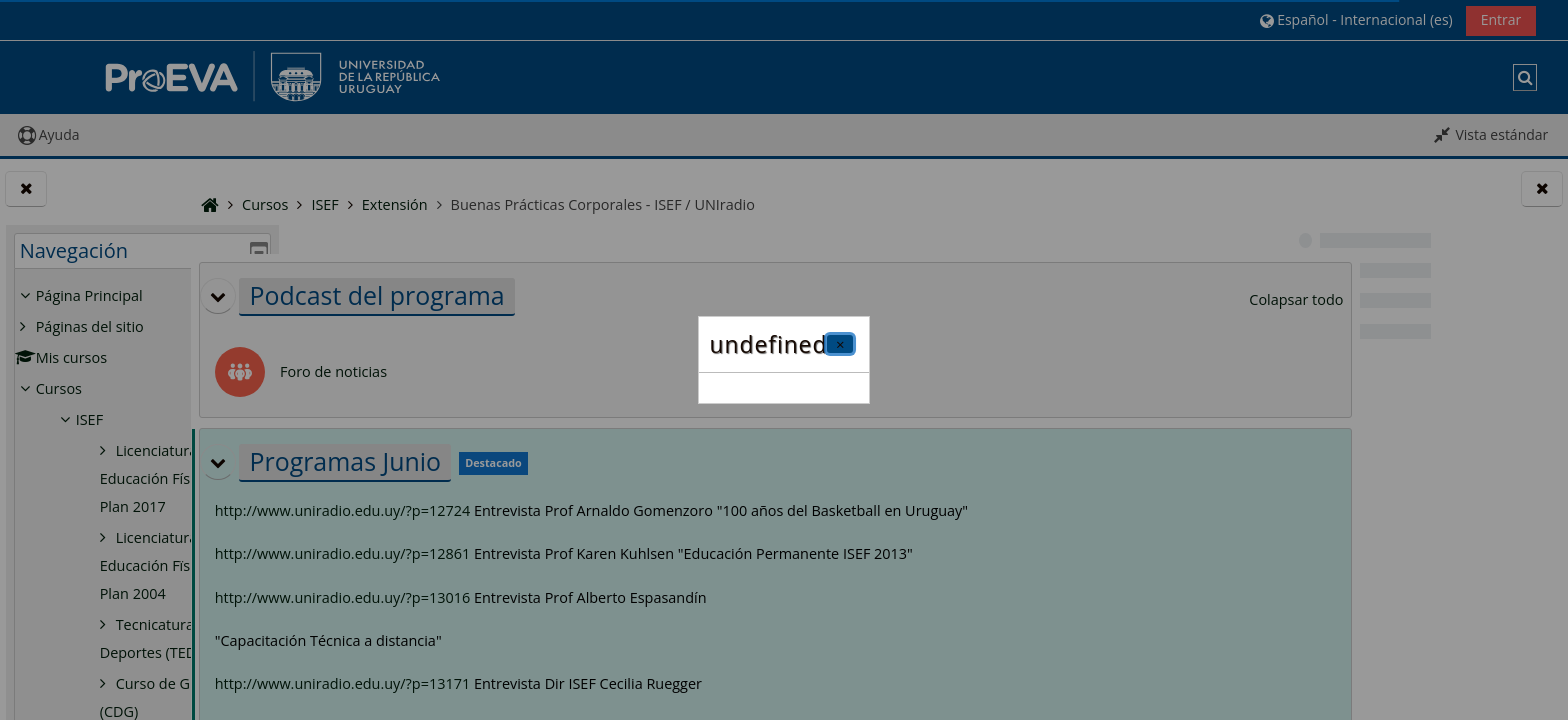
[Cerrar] (840, 344)
